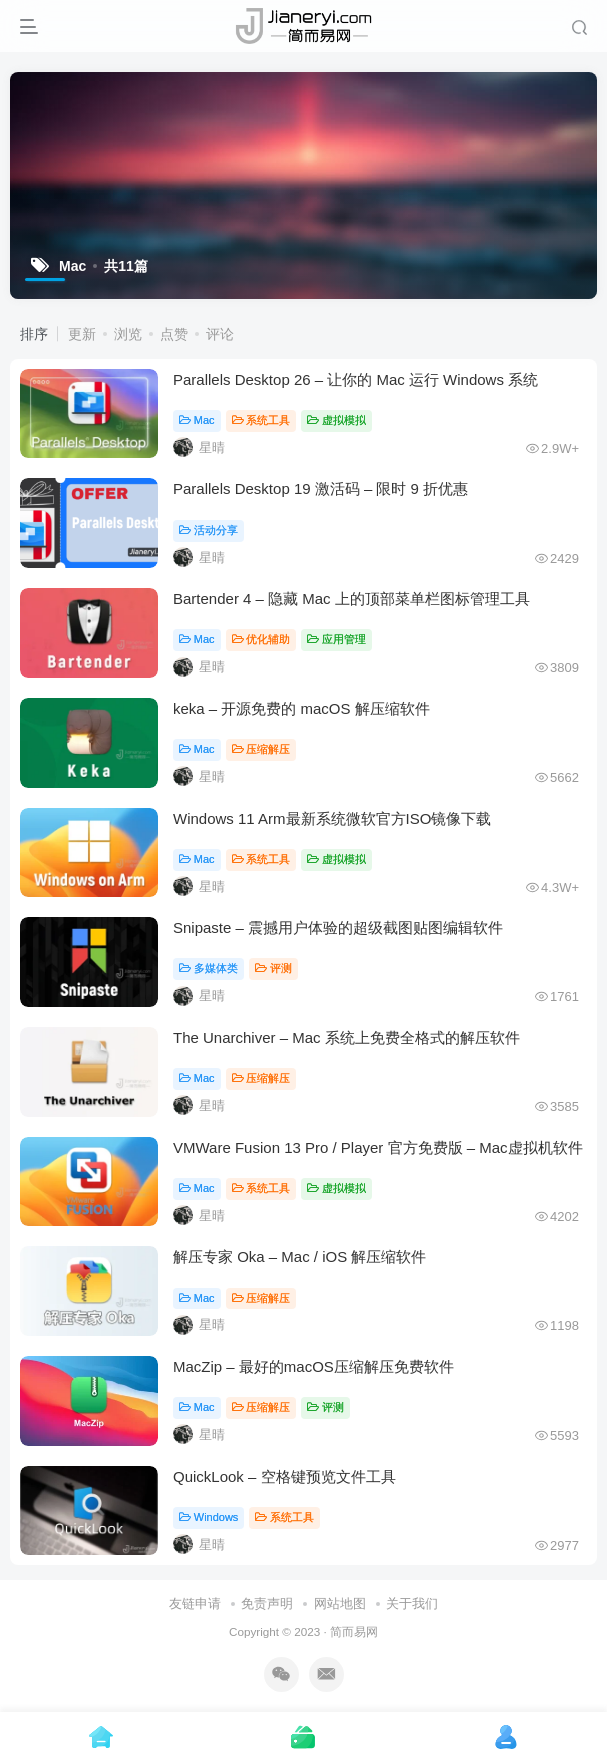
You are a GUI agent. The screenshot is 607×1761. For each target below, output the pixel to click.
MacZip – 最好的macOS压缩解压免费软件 (313, 1366)
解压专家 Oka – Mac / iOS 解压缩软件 (299, 1256)
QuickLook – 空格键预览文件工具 (284, 1476)
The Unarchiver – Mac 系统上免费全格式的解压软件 (346, 1037)
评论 (220, 334)
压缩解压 (261, 749)
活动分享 (208, 530)
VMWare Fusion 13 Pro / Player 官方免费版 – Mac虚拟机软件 (378, 1147)
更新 (82, 334)
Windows (208, 1517)
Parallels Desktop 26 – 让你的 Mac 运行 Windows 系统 (355, 379)
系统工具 (261, 420)
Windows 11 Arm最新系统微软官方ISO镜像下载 (332, 818)
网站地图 (340, 1603)
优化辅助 (261, 639)
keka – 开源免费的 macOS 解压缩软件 (301, 708)
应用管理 (336, 639)
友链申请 (195, 1603)
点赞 (174, 334)
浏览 (128, 334)
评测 (273, 968)
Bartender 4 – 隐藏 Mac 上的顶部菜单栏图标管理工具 (351, 598)
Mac (197, 420)
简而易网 (354, 1631)
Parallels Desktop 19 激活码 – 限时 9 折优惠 (320, 488)
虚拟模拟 (336, 420)
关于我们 (412, 1603)
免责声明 (267, 1603)
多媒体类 (208, 968)
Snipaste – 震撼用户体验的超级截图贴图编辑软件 (338, 927)
